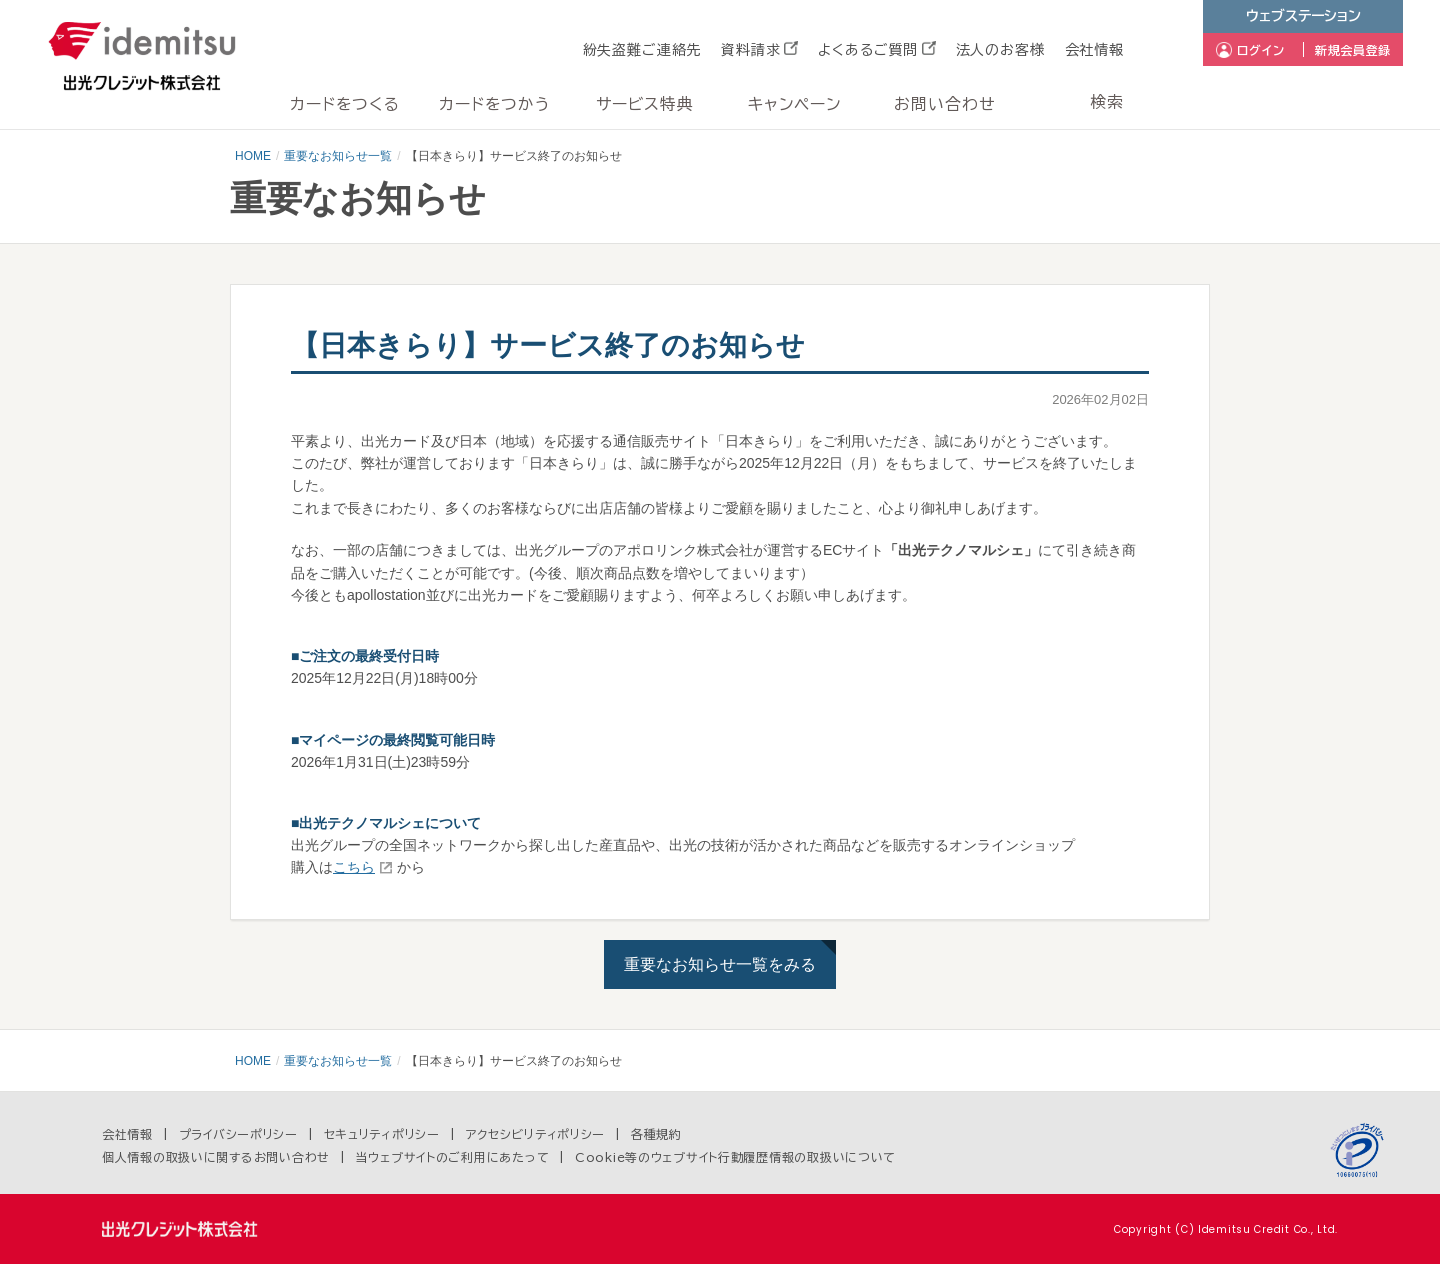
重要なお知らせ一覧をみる (720, 964)
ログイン (1261, 50)
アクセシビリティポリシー (536, 1134)
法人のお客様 (1000, 50)
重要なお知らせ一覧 (338, 156)
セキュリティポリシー (382, 1134)
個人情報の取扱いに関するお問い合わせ (216, 1157)
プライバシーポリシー (238, 1134)
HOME (253, 156)
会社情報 (1094, 50)
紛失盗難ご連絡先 (642, 50)
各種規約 (656, 1134)
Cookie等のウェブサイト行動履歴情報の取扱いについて (735, 1157)
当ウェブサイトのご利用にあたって (453, 1157)
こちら (354, 867)
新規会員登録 (1353, 50)
